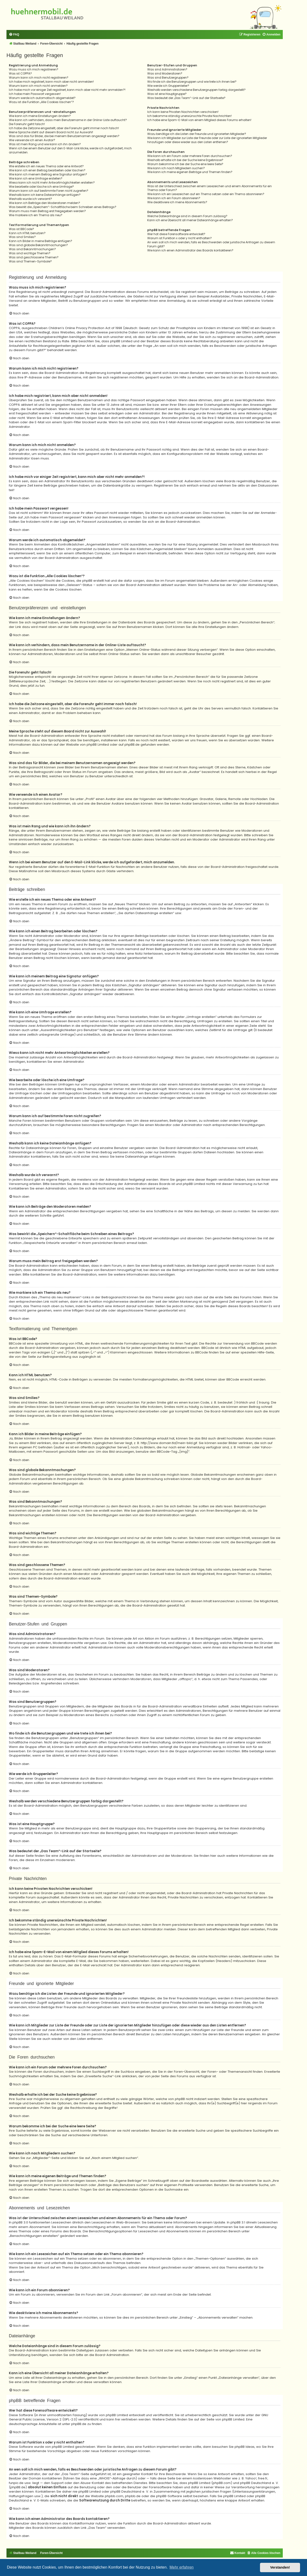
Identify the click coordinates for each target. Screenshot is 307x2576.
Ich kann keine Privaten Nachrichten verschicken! (182, 112)
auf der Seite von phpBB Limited (219, 2419)
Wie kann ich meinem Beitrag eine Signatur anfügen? (48, 174)
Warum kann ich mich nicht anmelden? (38, 86)
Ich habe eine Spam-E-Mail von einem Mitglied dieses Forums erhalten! (199, 120)
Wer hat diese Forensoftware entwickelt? (176, 234)
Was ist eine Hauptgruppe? (167, 94)
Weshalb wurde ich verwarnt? (30, 199)
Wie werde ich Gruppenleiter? (168, 86)
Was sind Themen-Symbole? (30, 261)
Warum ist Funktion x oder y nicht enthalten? (179, 238)
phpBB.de (132, 745)
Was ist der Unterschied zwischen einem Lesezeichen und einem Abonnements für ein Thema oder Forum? (209, 188)
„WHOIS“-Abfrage (111, 2478)
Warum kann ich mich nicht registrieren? (38, 78)
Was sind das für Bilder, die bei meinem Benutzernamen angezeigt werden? (64, 136)
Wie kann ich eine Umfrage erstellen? (35, 178)
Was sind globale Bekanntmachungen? (38, 245)
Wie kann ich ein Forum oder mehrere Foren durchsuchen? (189, 156)
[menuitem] (14, 34)
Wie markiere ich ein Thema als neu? (35, 215)
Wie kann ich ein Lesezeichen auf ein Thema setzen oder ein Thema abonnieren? (205, 194)
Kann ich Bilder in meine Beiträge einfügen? (40, 241)
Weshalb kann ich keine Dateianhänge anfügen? (45, 195)
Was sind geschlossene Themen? (34, 257)
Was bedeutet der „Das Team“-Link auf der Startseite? (186, 98)
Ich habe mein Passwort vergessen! (35, 94)
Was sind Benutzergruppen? (168, 78)
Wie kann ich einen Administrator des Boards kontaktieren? (190, 250)
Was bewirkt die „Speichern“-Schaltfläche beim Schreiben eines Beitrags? (62, 207)
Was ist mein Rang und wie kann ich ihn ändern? (45, 144)
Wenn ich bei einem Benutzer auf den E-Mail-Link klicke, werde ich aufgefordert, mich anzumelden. (70, 150)
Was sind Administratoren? (167, 69)
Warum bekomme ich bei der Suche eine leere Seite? (185, 164)
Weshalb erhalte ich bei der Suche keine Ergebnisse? (185, 160)
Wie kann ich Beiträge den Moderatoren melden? (44, 203)
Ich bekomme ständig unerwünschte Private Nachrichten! (189, 116)
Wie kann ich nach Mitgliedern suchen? (176, 168)
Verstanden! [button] (280, 2567)
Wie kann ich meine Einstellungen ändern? (40, 116)
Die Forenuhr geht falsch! (27, 124)
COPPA (14, 405)
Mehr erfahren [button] (182, 2567)
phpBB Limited (98, 745)
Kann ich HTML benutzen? (27, 233)
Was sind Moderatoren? (164, 73)
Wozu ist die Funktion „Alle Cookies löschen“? (41, 102)
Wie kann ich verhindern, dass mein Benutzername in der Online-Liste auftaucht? (68, 120)
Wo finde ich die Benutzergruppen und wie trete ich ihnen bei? (191, 82)
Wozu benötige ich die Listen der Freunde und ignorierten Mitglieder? (196, 134)
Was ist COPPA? (20, 73)
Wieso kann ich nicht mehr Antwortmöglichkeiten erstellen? (52, 183)
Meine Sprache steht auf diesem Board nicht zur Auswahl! (51, 132)
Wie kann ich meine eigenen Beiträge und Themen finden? (189, 172)
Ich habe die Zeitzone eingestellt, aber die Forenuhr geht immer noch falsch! (64, 128)
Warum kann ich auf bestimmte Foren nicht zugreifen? (48, 191)
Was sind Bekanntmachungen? (32, 249)
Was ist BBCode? (21, 229)
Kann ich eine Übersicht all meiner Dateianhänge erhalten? (190, 220)
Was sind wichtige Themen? (29, 253)
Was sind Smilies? (22, 237)
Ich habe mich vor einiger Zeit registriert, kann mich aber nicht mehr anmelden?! (67, 90)
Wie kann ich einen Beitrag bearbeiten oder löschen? (47, 170)
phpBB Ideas (244, 2447)
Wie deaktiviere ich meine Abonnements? (177, 202)
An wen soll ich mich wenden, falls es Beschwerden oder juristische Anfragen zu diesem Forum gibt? (211, 244)
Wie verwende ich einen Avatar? (32, 140)
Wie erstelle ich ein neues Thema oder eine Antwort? (46, 166)
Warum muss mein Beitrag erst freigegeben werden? (47, 211)
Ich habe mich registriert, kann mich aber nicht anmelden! (51, 82)
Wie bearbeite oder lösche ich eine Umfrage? (41, 187)
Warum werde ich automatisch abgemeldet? (42, 98)
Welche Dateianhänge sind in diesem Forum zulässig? (187, 216)
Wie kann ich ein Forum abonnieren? (173, 198)
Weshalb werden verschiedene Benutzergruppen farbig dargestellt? (196, 90)
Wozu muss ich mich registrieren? (33, 69)
